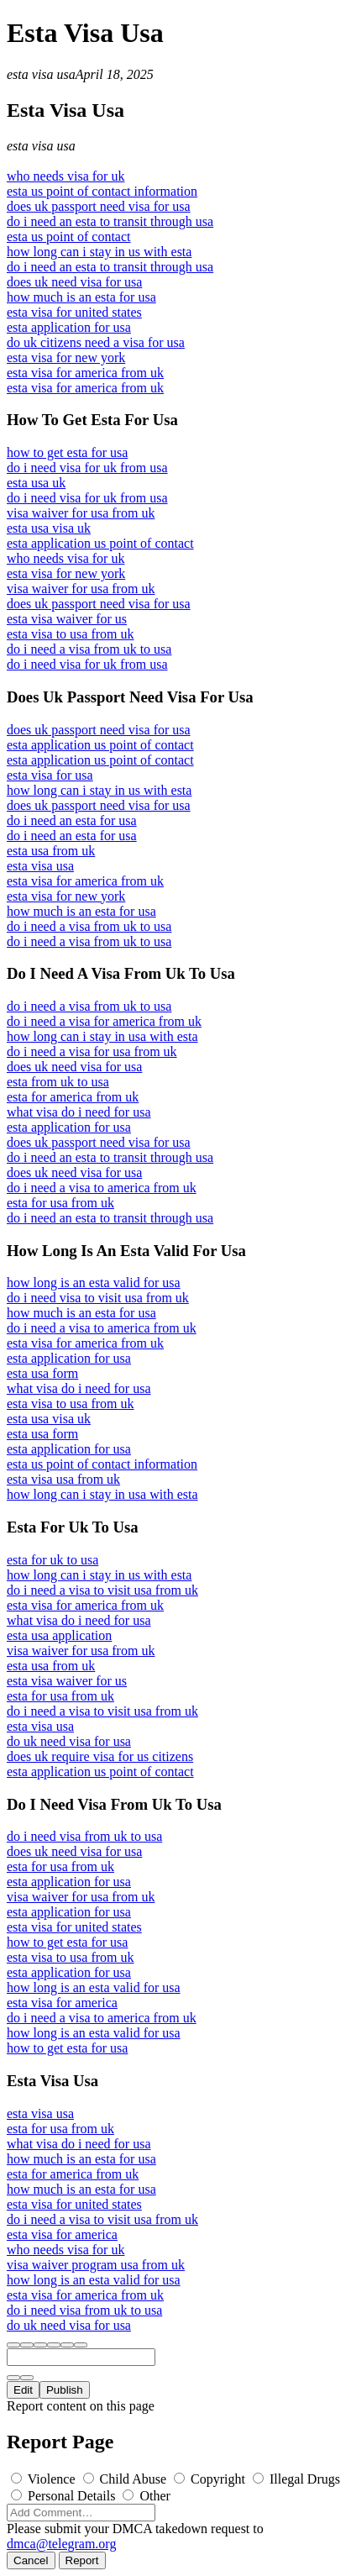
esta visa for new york (66, 357)
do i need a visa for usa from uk (92, 1051)
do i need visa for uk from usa (87, 467)
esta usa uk (36, 483)
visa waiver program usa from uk (96, 2265)
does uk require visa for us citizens (100, 1756)
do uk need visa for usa (69, 1741)
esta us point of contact (69, 236)
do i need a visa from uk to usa (89, 649)
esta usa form (42, 1373)
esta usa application (59, 1635)
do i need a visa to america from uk (101, 1187)
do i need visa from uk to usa (84, 1836)
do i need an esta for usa (72, 820)
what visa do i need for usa (79, 1112)
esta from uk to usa (58, 1082)
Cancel (31, 2560)
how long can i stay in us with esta (99, 251)
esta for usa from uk (60, 1203)
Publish (64, 2390)
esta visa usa (41, 74)
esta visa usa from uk (63, 1479)
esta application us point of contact (100, 543)
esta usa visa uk (49, 528)
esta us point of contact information (102, 191)
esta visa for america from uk (85, 372)
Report (82, 2560)
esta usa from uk (51, 851)
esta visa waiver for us (67, 619)
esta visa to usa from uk (70, 634)
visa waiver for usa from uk (81, 513)
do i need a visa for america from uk (104, 1021)
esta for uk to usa (52, 1560)
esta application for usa (69, 327)
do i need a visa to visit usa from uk (102, 1590)
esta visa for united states (74, 312)
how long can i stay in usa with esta (102, 1036)
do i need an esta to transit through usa (110, 221)
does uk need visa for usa (74, 282)
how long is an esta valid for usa (94, 1282)
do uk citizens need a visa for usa (96, 342)
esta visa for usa (50, 775)
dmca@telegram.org (61, 2544)
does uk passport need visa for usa (99, 206)
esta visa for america (62, 2002)
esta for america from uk (73, 1097)
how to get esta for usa (67, 452)
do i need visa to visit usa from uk (98, 1298)
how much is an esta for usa (81, 297)
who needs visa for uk (65, 176)
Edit (23, 2390)
